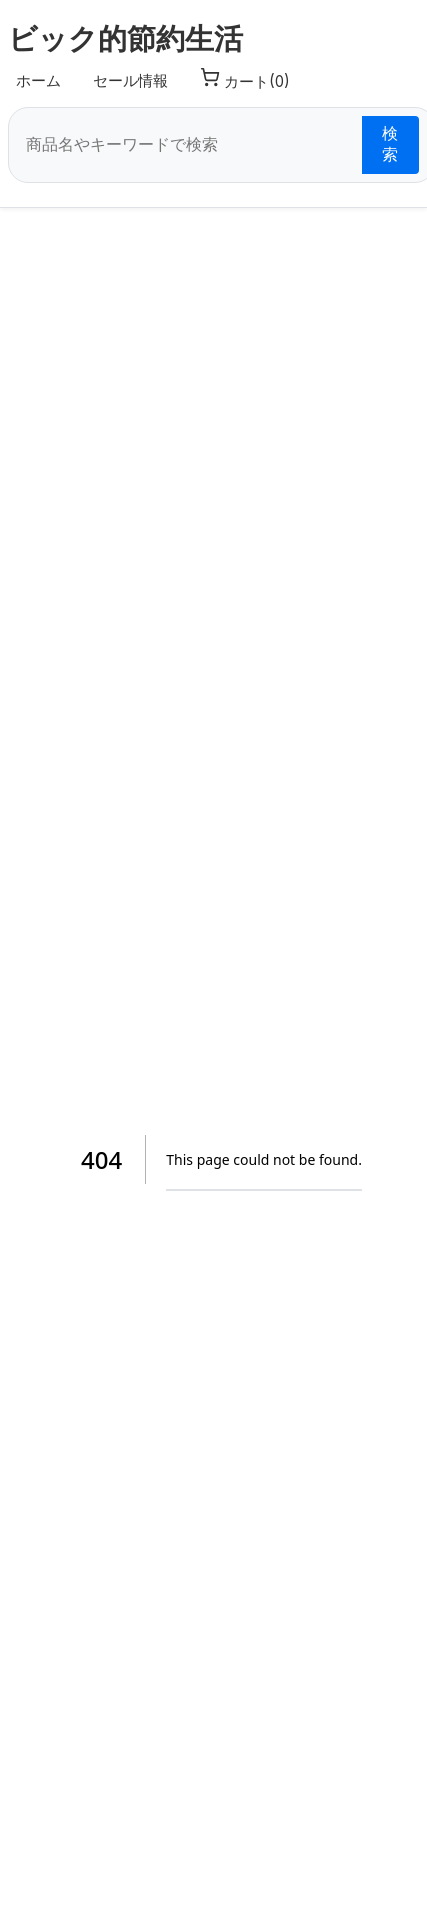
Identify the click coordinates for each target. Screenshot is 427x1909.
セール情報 (130, 80)
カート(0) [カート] (245, 79)
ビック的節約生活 (125, 38)
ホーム (38, 80)
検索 (390, 144)
